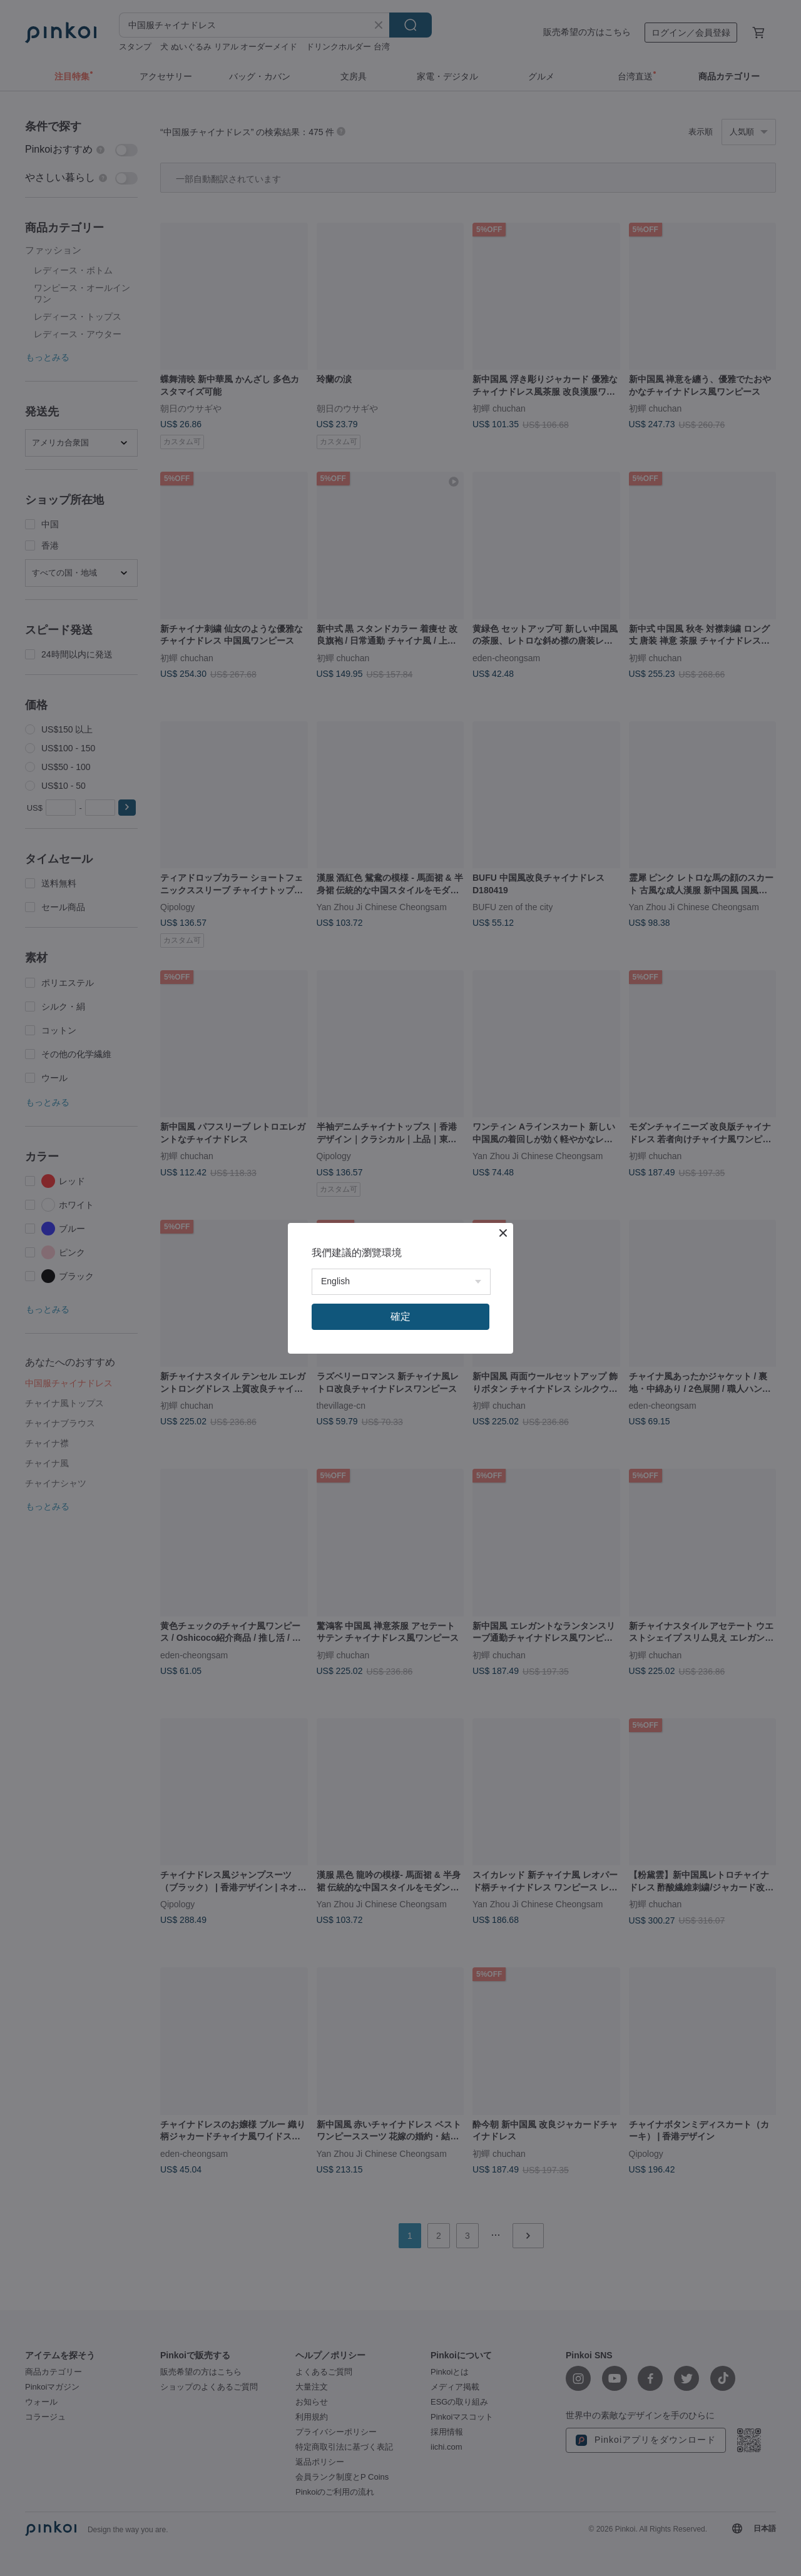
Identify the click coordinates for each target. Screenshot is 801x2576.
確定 (400, 1316)
